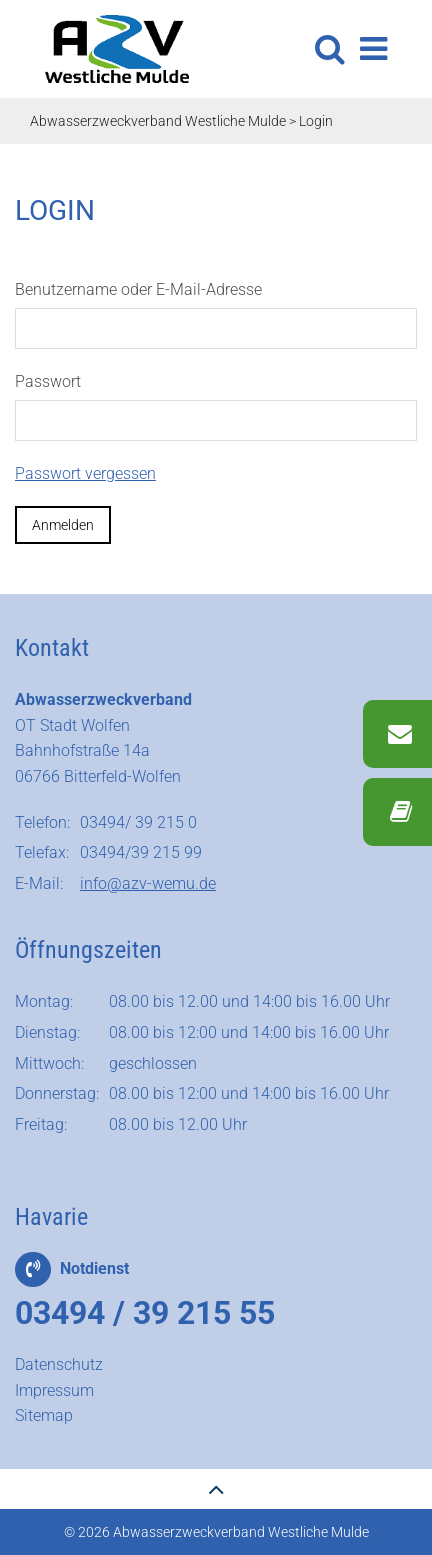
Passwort (48, 381)
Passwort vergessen (85, 473)
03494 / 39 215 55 (145, 1313)
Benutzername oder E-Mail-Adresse (138, 289)
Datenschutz (59, 1364)
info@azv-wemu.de (148, 883)
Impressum (54, 1390)
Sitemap (44, 1415)
